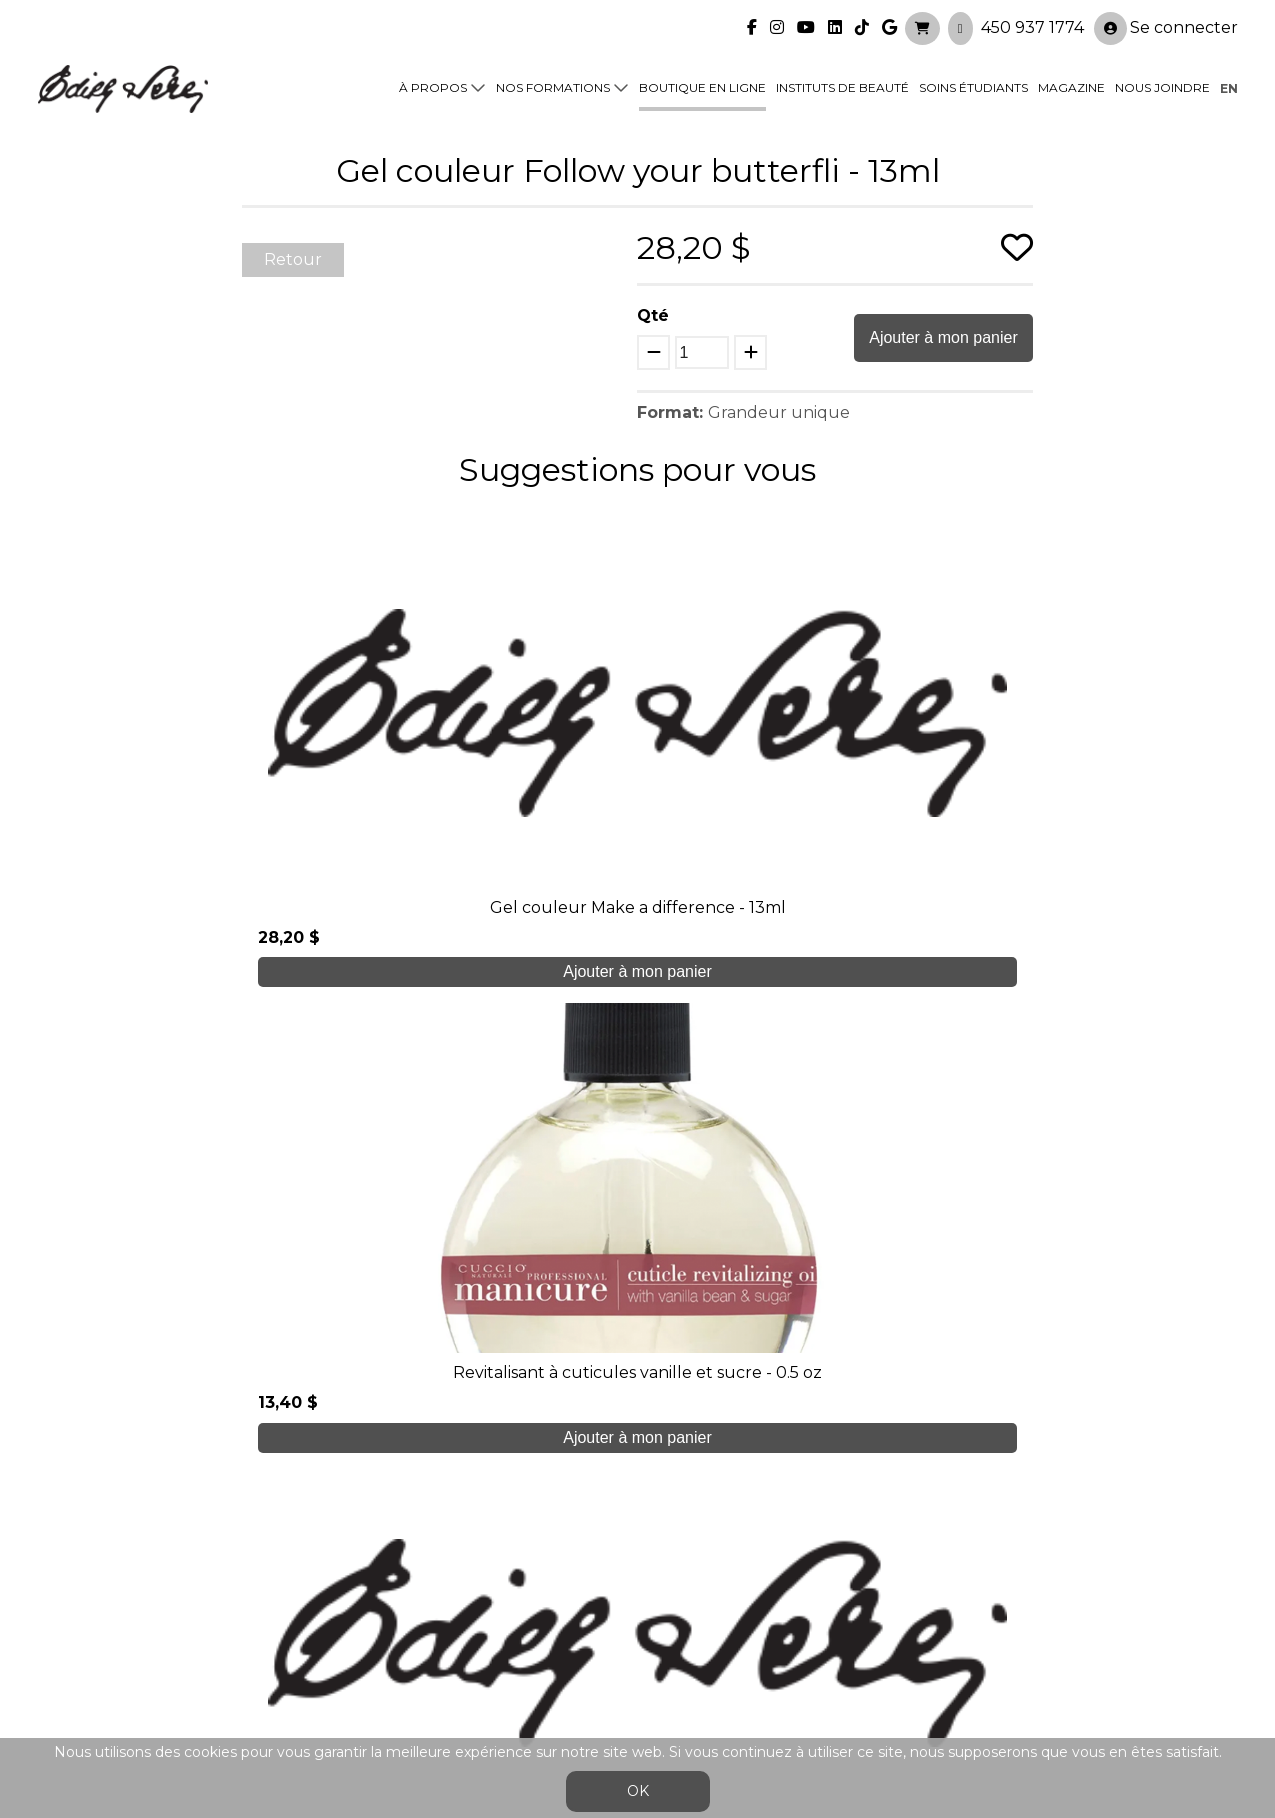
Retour (293, 259)
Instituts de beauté (842, 81)
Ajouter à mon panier (943, 337)
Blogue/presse (393, 1638)
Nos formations (553, 81)
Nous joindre (1162, 81)
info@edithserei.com (417, 1677)
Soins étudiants (973, 81)
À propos (433, 81)
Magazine (1071, 81)
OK (638, 1791)
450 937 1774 (1032, 20)
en (1229, 81)
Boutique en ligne (702, 81)
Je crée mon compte (637, 1395)
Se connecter (1166, 21)
